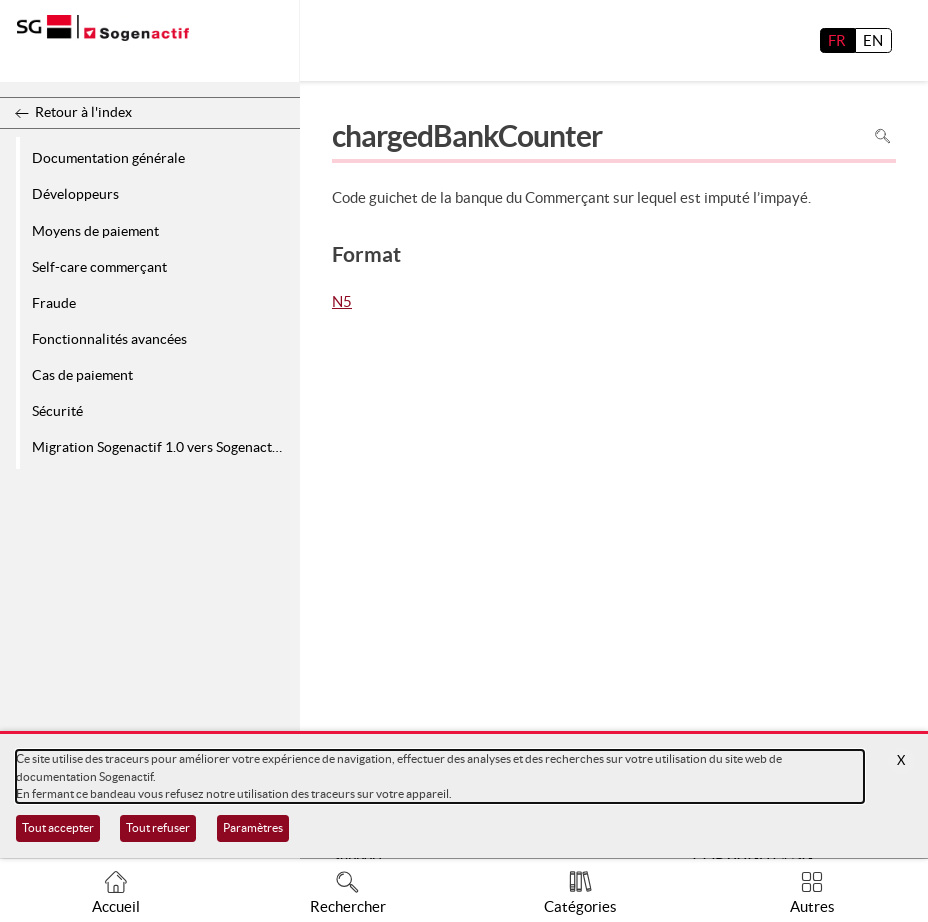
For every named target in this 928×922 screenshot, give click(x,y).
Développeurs (75, 194)
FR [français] (837, 40)
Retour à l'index (83, 112)
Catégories (580, 906)
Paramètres (253, 827)
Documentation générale (108, 158)
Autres (812, 906)
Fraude (54, 303)
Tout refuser (158, 827)
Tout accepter (58, 827)
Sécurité (57, 411)
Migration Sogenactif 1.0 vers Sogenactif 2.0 (162, 447)
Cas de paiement (82, 375)
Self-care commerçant (99, 267)
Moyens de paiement (95, 231)
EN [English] (873, 40)
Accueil (116, 906)
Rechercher (348, 906)
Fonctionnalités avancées (109, 339)
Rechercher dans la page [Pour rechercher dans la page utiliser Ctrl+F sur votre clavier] (882, 135)
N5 (342, 303)
